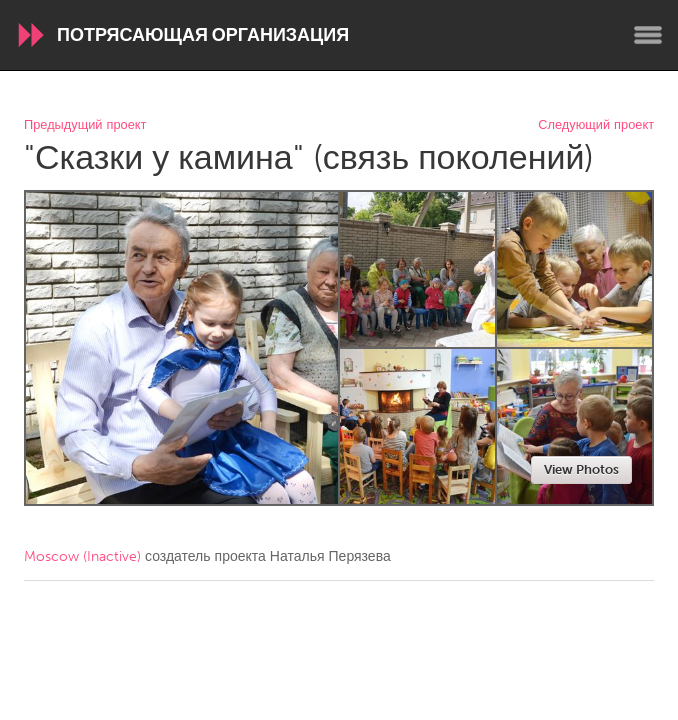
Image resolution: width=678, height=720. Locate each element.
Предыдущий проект (85, 125)
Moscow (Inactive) (82, 556)
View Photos (581, 469)
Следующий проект (596, 125)
